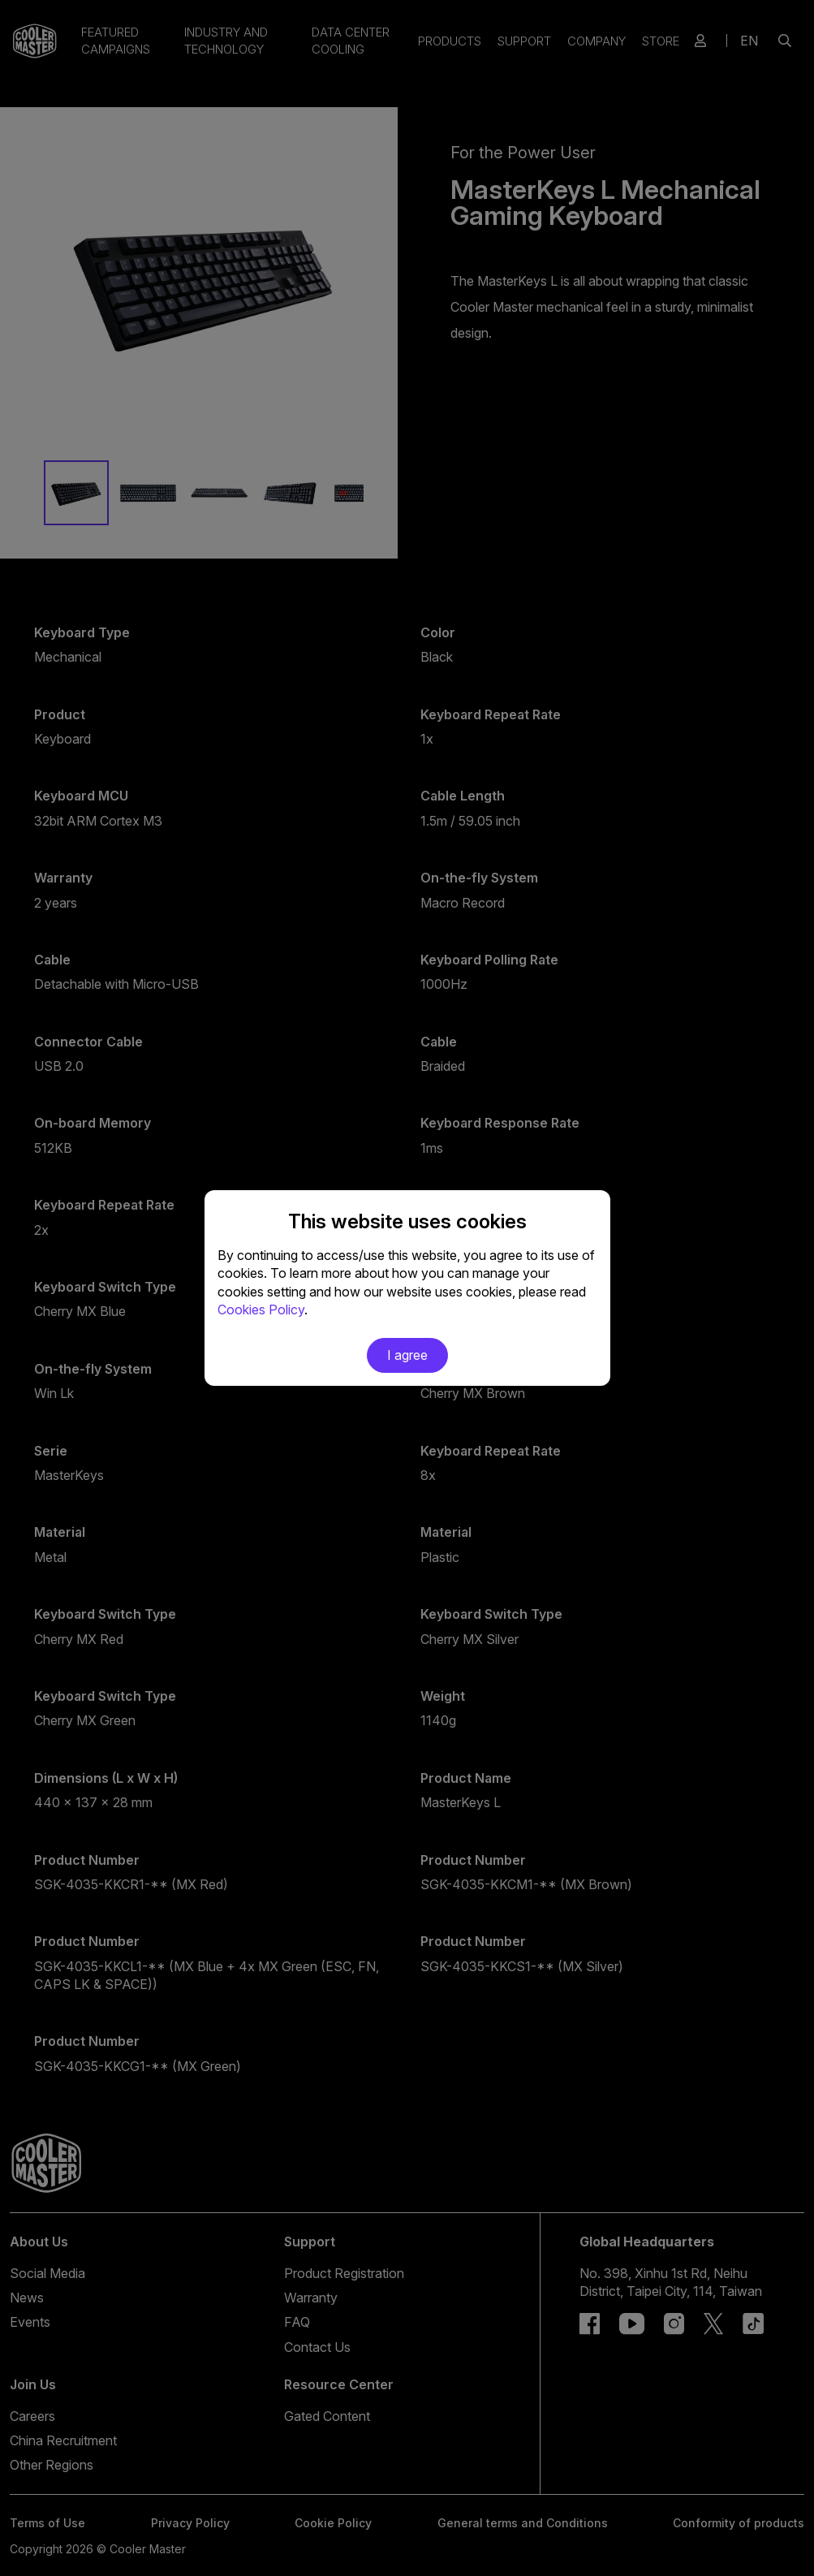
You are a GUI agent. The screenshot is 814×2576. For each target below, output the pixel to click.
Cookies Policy (260, 1309)
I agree (407, 1355)
